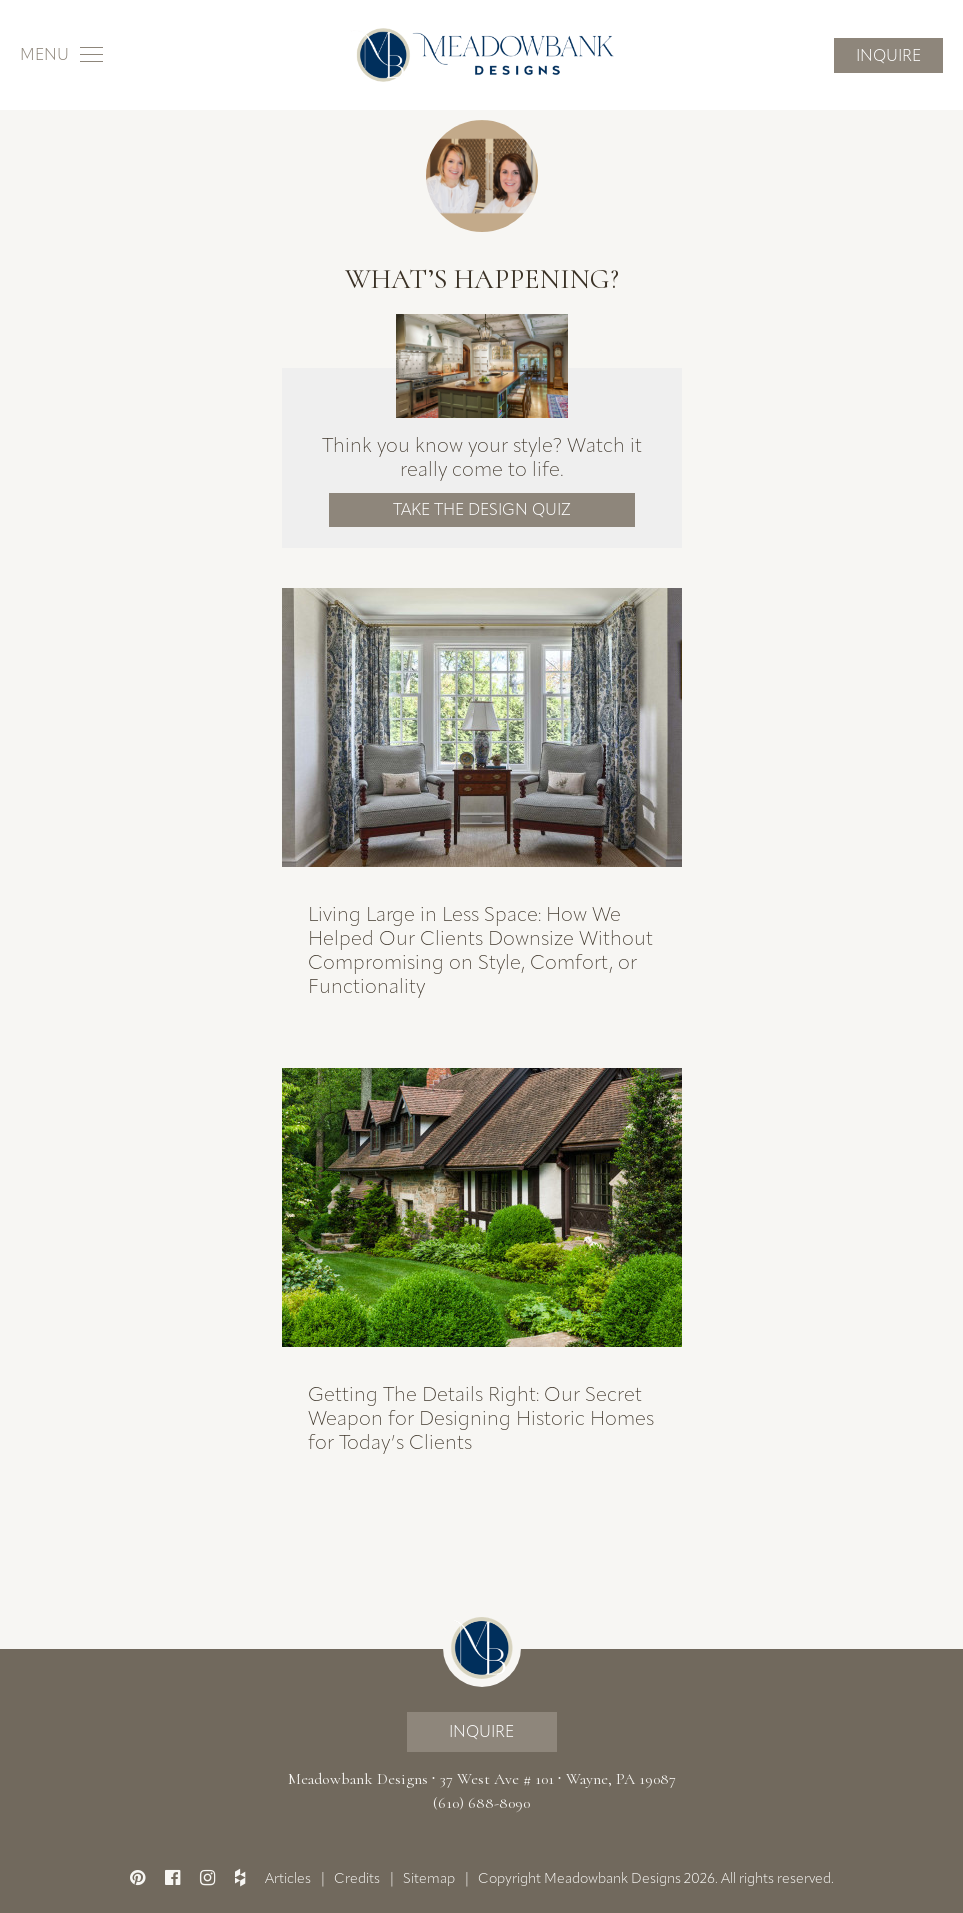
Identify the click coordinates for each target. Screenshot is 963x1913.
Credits (357, 1878)
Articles (288, 1878)
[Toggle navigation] (61, 55)
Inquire (888, 55)
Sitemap (429, 1878)
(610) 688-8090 (481, 1803)
